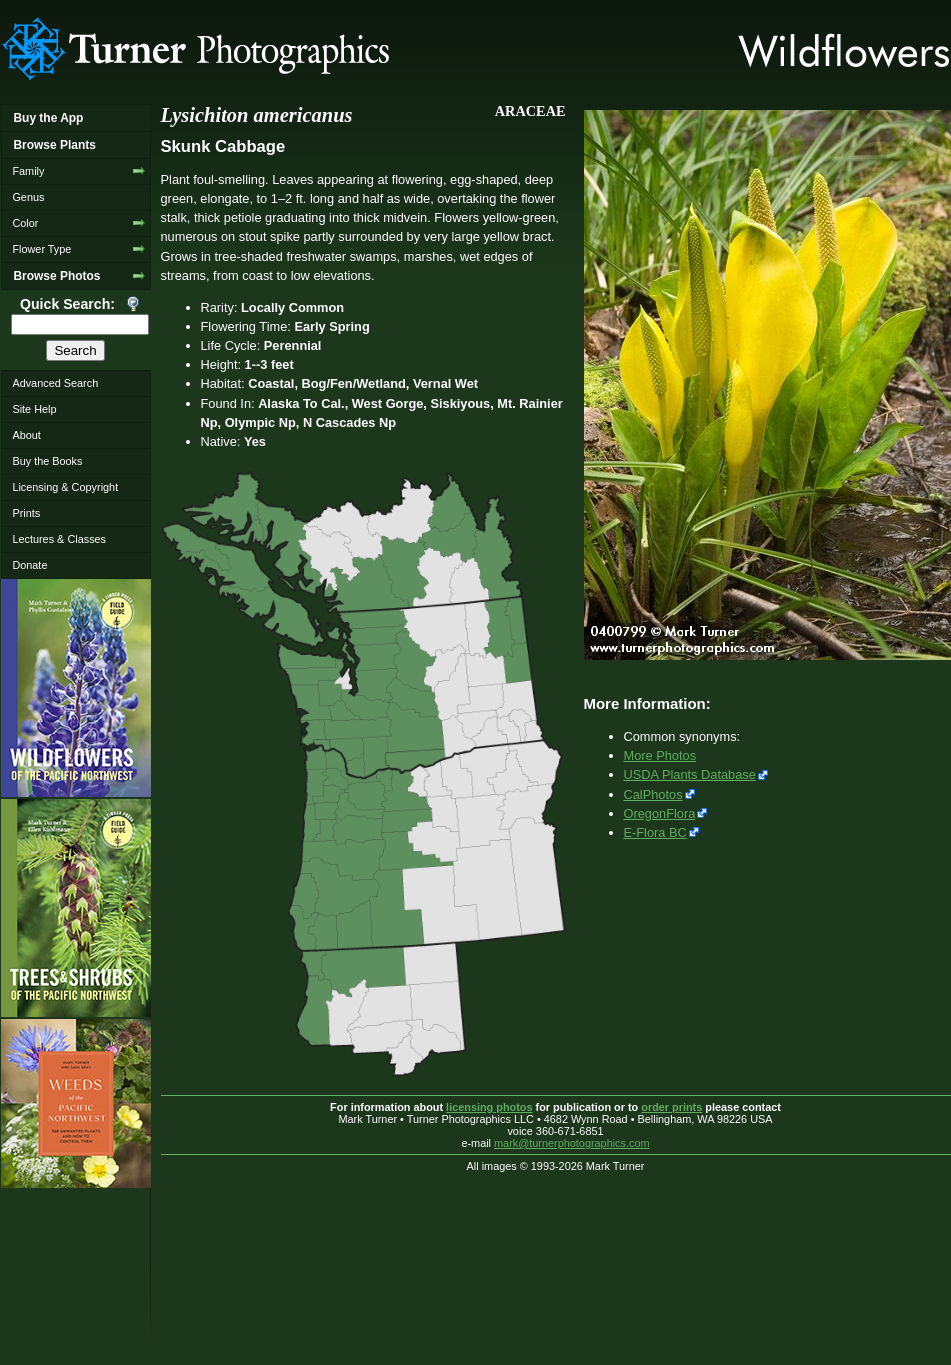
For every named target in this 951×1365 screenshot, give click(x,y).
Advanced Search (55, 383)
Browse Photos (56, 276)
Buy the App (48, 118)
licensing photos (489, 1107)
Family (28, 171)
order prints (671, 1107)
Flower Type (41, 249)
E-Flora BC (655, 832)
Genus (28, 197)
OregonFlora (660, 813)
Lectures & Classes (59, 539)
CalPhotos (653, 794)
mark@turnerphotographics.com (572, 1143)
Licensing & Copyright (65, 487)
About (26, 435)
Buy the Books (47, 461)
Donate (29, 565)
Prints (26, 513)
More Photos (660, 755)
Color (25, 223)
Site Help (34, 409)
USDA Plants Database (690, 774)
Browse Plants (54, 145)
